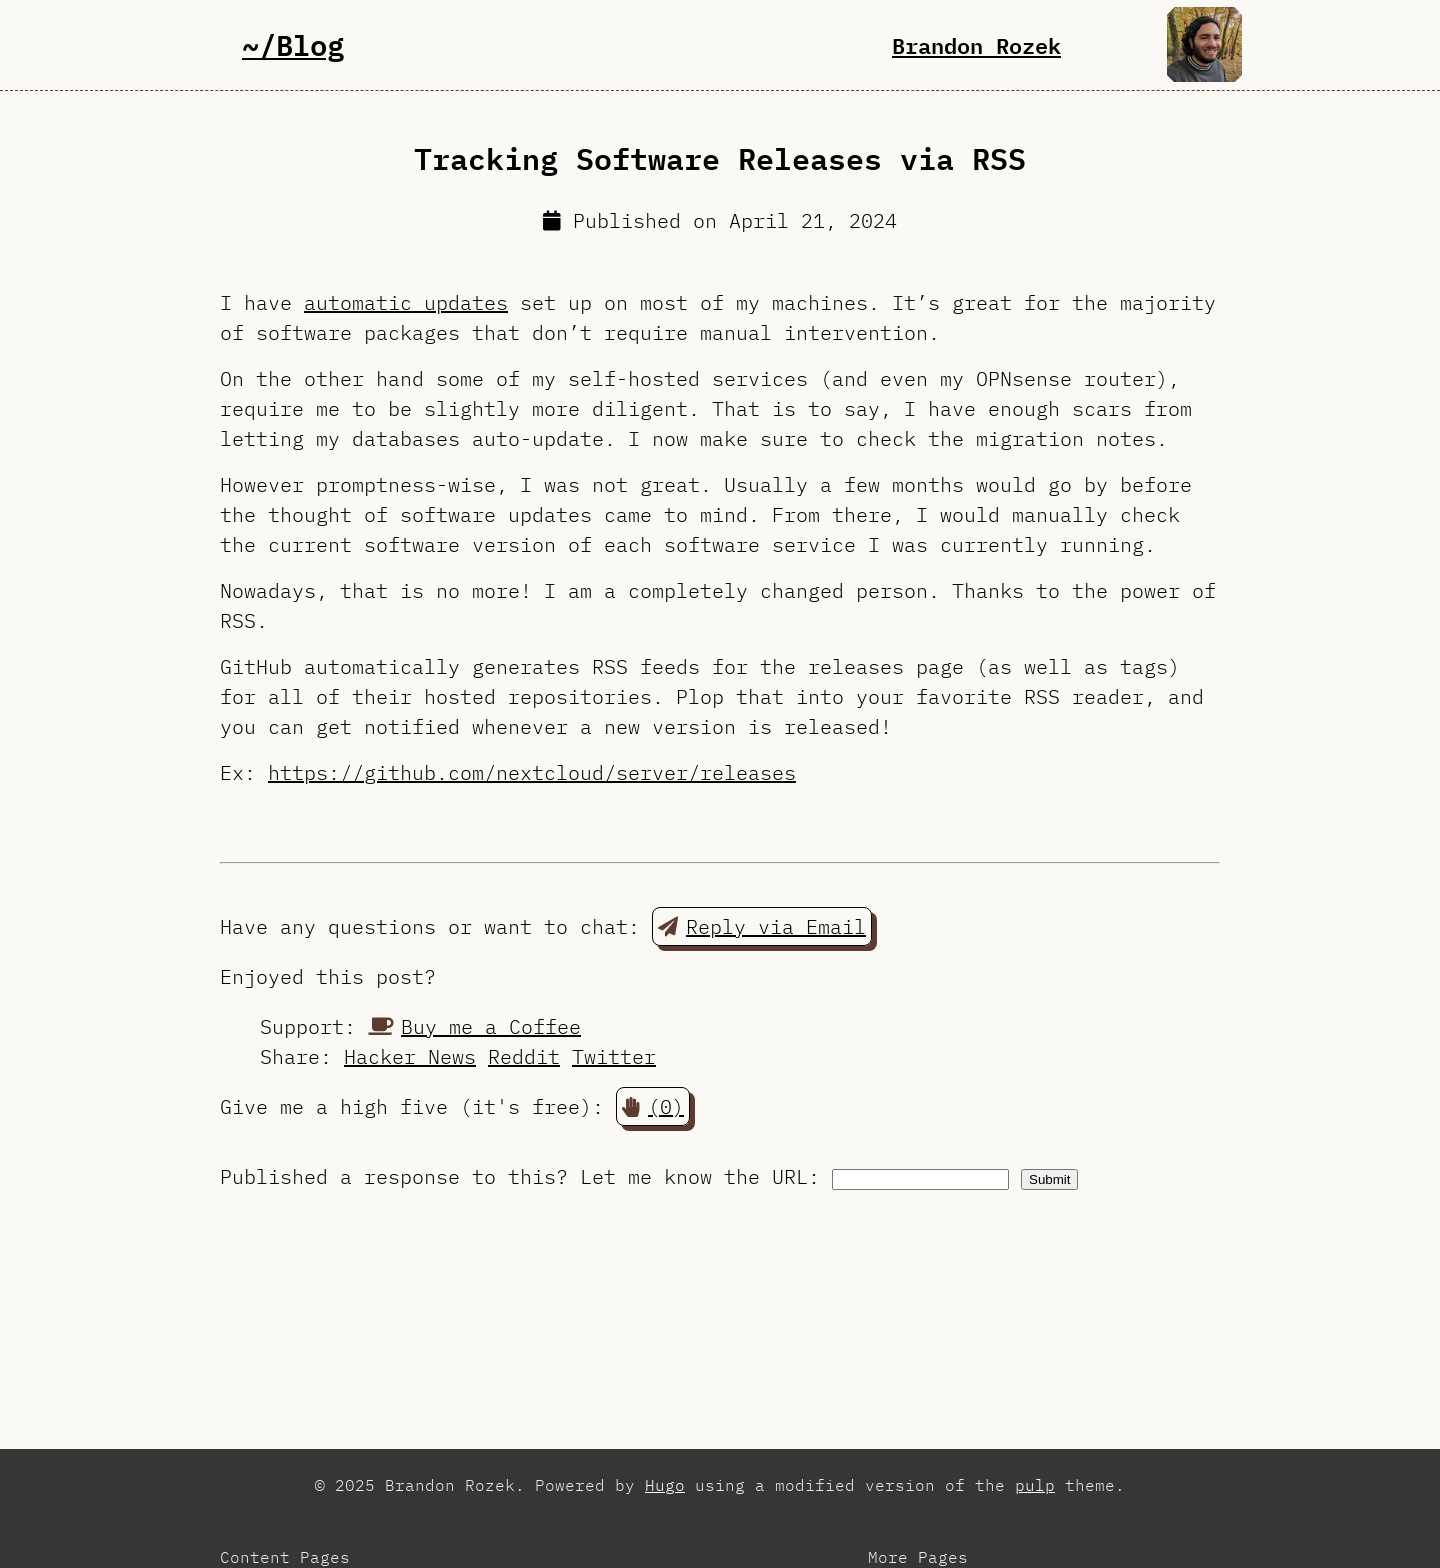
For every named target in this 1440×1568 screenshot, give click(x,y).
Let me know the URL (694, 1176)
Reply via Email (762, 926)
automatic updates (406, 302)
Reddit (524, 1056)
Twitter (614, 1056)
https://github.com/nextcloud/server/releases (532, 772)
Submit (1049, 1179)
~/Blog (293, 44)
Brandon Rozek (976, 45)
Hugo (665, 1485)
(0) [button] (653, 1106)
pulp (1035, 1485)
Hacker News (410, 1056)
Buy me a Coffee (474, 1026)
